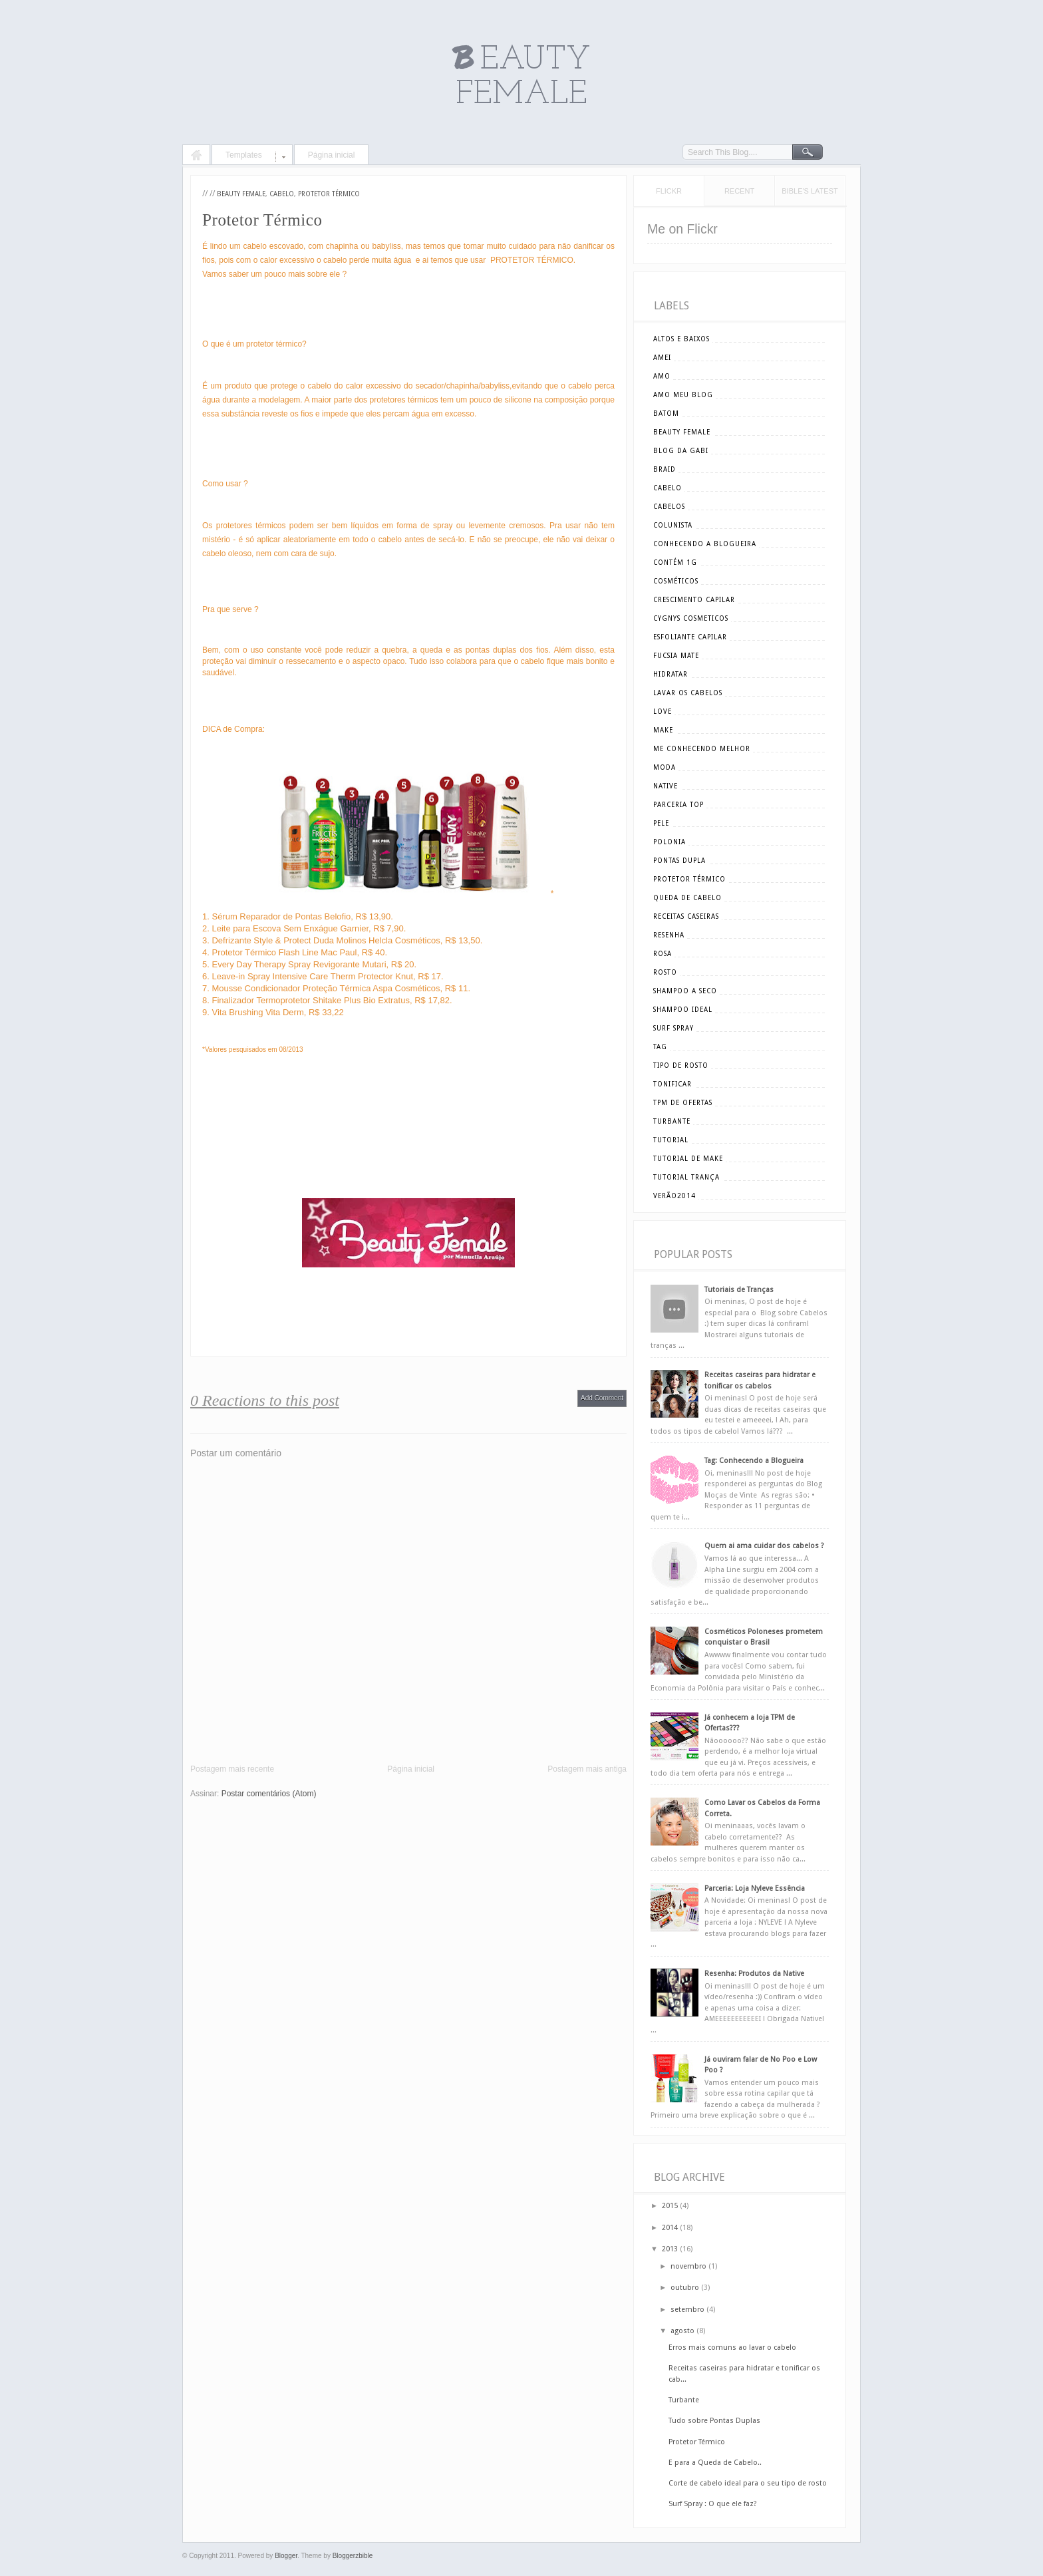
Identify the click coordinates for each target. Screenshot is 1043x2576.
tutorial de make (688, 1158)
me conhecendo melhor (701, 748)
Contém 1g (675, 562)
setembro (687, 2309)
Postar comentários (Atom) (269, 1793)
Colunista (672, 525)
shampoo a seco (685, 991)
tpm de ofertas (682, 1102)
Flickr (669, 191)
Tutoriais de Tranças (739, 1289)
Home (196, 156)
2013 (670, 2249)
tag (660, 1046)
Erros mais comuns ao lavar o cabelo (732, 2347)
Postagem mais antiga (587, 1769)
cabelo (281, 194)
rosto (665, 972)
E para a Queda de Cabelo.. (715, 2462)
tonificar (672, 1084)
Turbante (684, 2400)
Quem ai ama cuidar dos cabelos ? (764, 1545)
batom (666, 413)
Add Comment (602, 1398)
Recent (739, 191)
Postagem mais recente (232, 1769)
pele (661, 823)
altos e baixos (681, 339)
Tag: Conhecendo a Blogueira (754, 1460)
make (663, 730)
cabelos (669, 506)
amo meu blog (683, 395)
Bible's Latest (809, 191)
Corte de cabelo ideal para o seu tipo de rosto (748, 2483)
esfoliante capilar (690, 637)
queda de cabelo (687, 897)
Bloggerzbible (353, 2555)
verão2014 (674, 1196)
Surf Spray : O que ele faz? (713, 2503)
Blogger (286, 2555)
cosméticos (675, 581)
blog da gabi (680, 450)
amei (662, 357)
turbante (671, 1121)
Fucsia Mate (676, 655)
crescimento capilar (694, 599)
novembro (688, 2266)
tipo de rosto (680, 1065)
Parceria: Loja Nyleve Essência (754, 1888)
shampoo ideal (682, 1009)
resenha (668, 935)
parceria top (678, 804)
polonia (669, 842)
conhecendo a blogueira (704, 544)
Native (665, 786)
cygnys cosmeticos (690, 618)
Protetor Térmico (329, 194)
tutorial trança (686, 1177)
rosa (662, 953)
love (662, 711)
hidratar (670, 674)
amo (661, 376)
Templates (243, 155)
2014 (670, 2227)
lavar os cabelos (687, 693)
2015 (670, 2205)
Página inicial (331, 155)
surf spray (673, 1028)
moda (664, 767)
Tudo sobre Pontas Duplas (714, 2420)
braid (664, 469)
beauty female (241, 194)
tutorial (670, 1140)
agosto (682, 2331)
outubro (684, 2287)
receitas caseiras (686, 916)
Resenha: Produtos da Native (754, 1973)
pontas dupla (679, 860)
